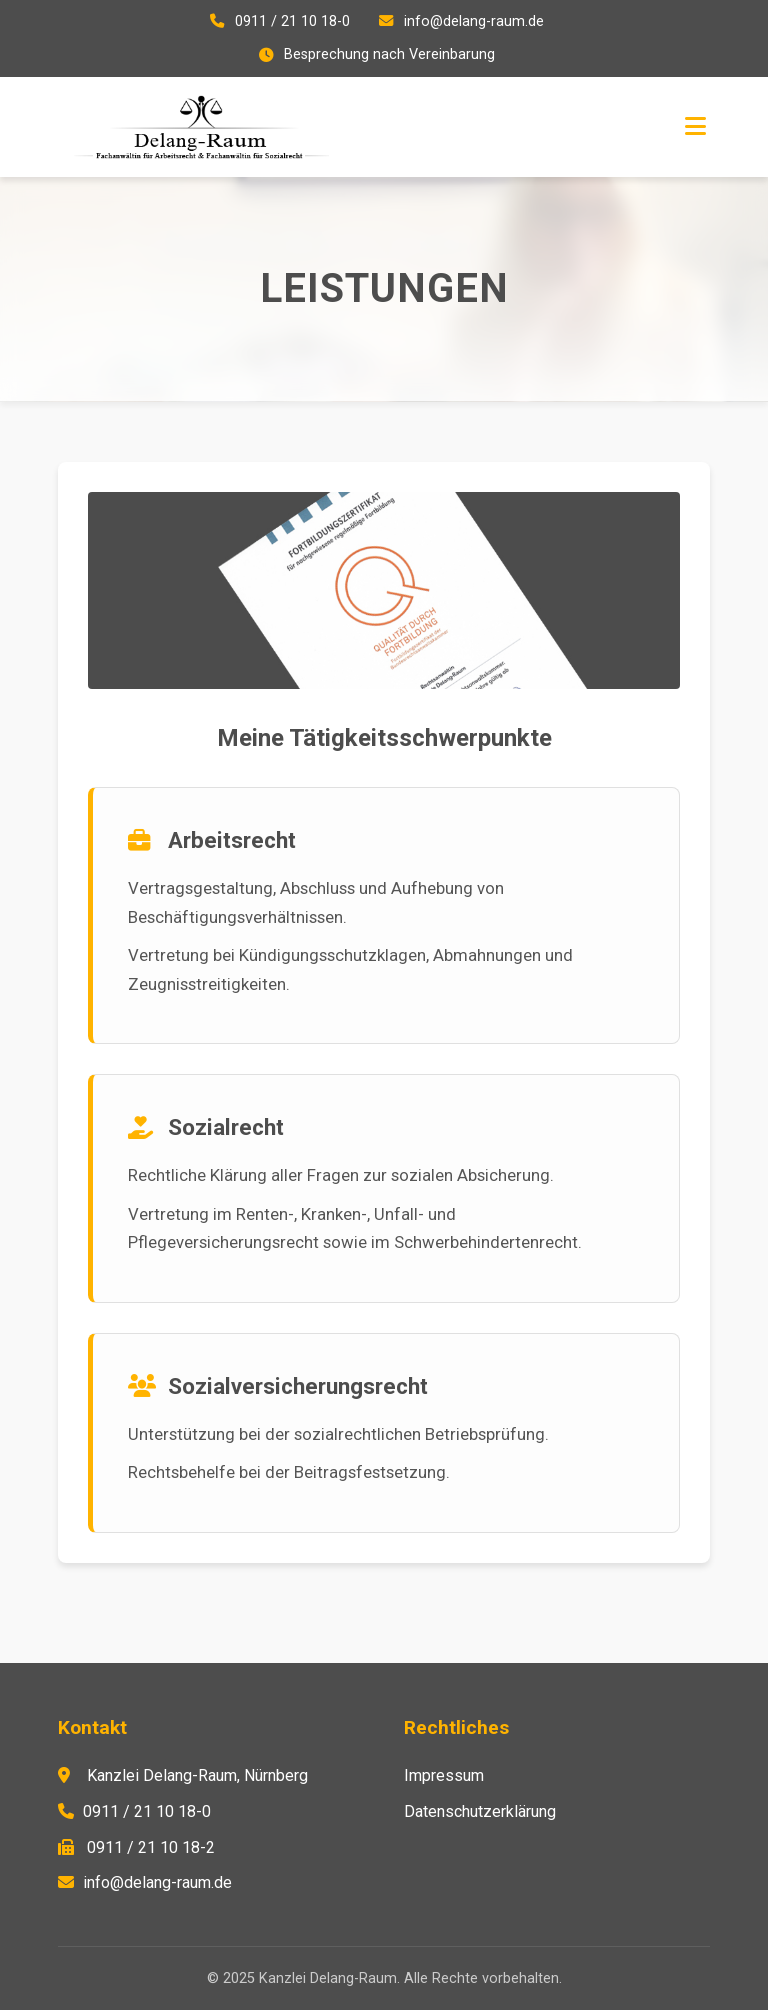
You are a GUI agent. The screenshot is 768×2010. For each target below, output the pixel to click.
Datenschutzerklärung (480, 1811)
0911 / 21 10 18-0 (292, 21)
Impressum (444, 1775)
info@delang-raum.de (474, 21)
